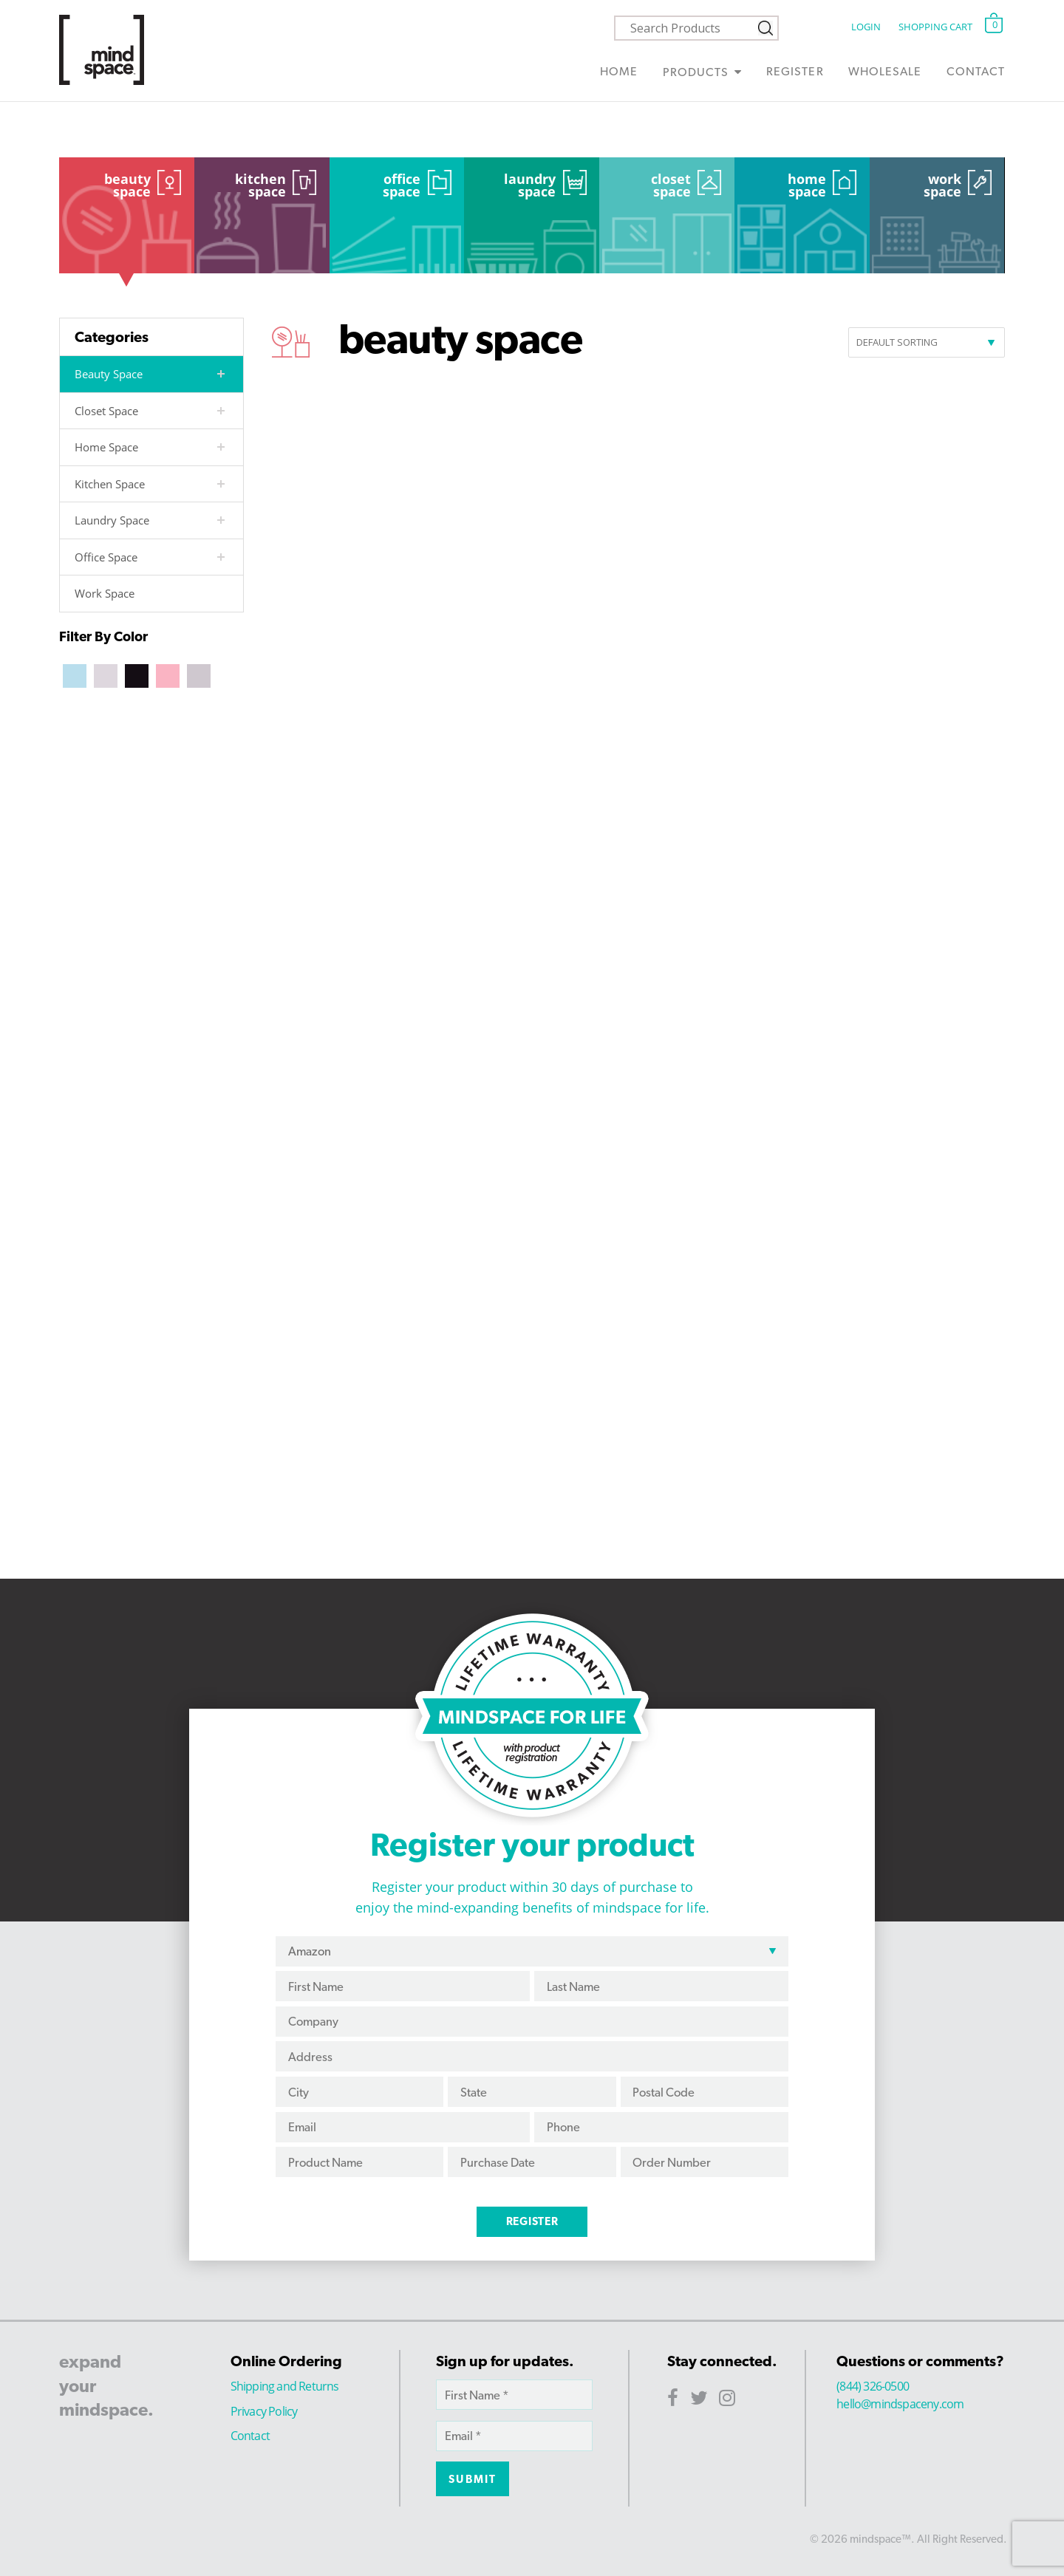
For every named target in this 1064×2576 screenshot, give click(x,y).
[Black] (136, 674)
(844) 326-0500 (872, 2386)
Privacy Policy (264, 2411)
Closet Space (671, 185)
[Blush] (167, 674)
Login (866, 26)
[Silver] (198, 674)
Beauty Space (127, 185)
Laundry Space (530, 185)
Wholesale (884, 71)
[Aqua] (74, 674)
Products (696, 72)
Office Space (401, 185)
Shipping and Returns (285, 2386)
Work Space (942, 185)
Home (619, 71)
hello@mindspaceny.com (900, 2404)
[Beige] (105, 674)
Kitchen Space (260, 185)
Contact (976, 71)
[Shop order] (926, 342)
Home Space (807, 185)
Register (794, 71)
